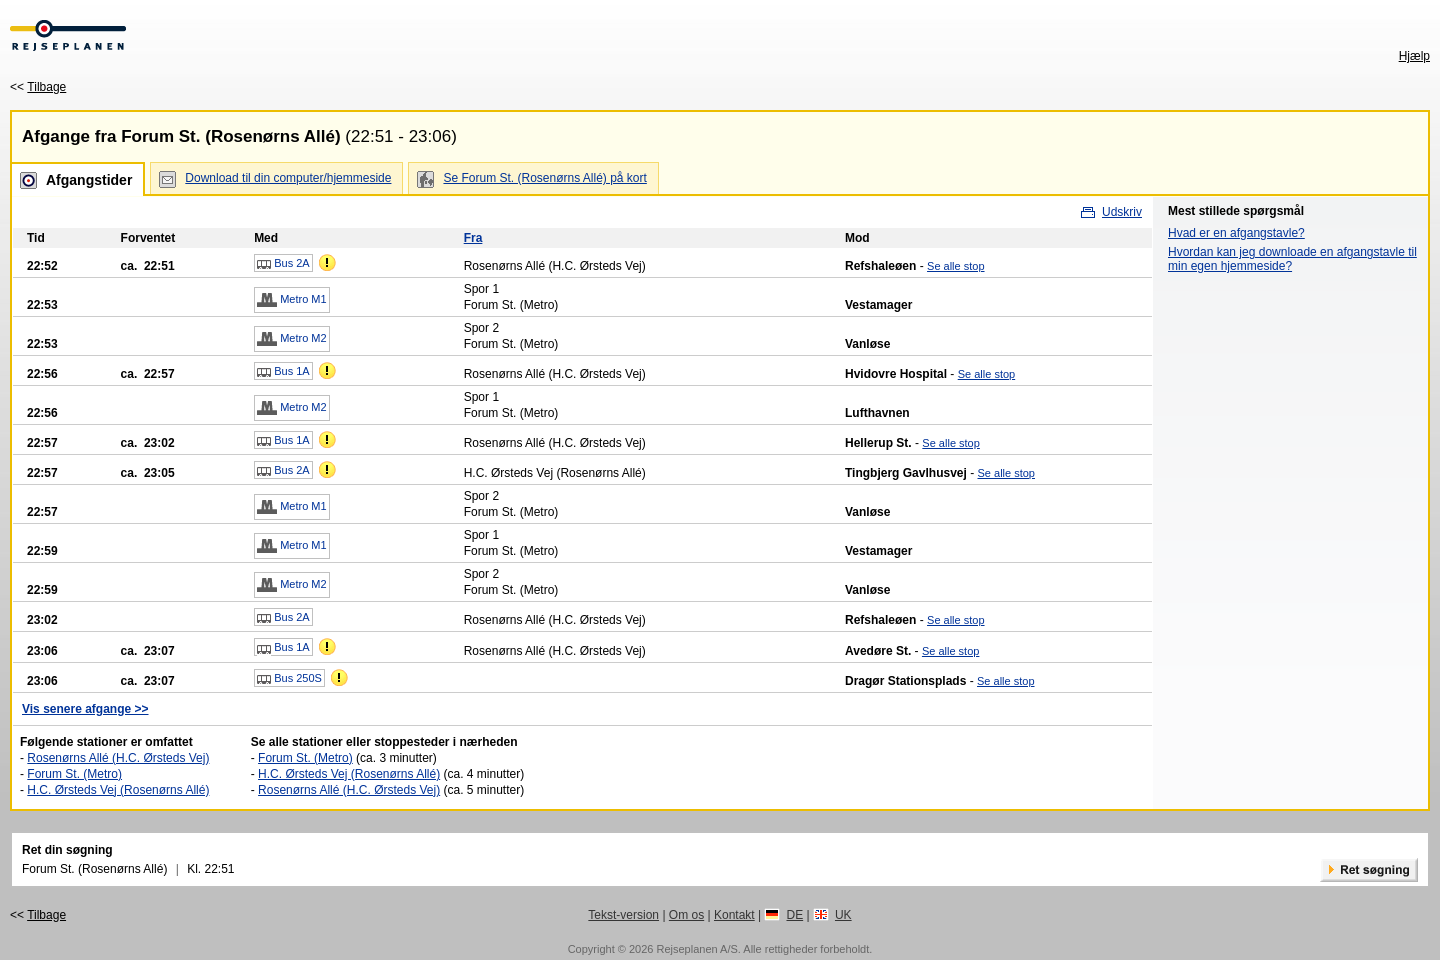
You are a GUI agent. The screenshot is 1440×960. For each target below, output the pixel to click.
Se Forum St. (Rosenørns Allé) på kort (544, 178)
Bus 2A (283, 264)
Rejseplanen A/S (696, 949)
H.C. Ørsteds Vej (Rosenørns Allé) (118, 790)
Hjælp (1414, 56)
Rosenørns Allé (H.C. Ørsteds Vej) (118, 758)
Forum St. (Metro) (74, 774)
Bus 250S (289, 679)
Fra (473, 238)
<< (38, 87)
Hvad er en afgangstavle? (1236, 233)
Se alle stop (955, 266)
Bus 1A (283, 372)
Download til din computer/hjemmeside (288, 178)
